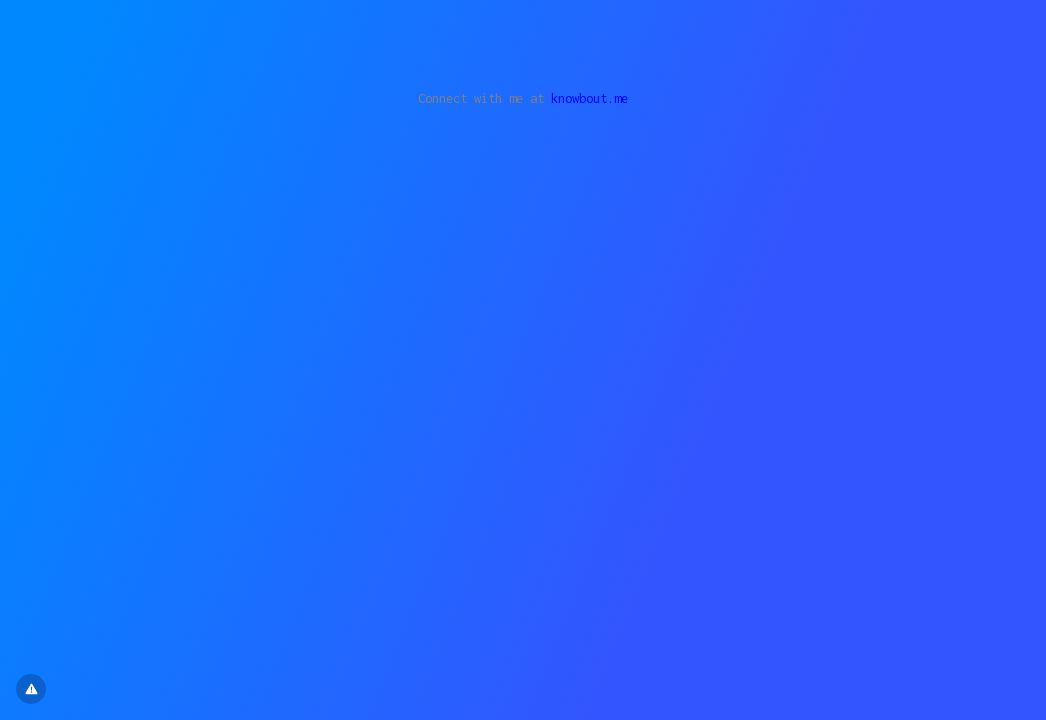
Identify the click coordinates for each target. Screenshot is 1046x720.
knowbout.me (589, 98)
